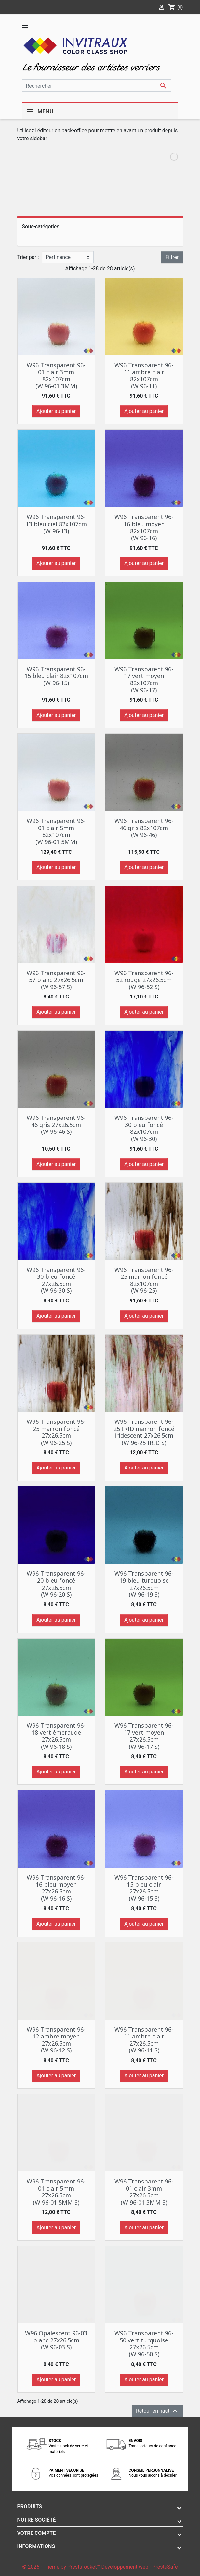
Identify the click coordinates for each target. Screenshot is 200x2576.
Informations (36, 2546)
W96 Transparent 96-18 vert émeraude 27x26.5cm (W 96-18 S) (56, 1736)
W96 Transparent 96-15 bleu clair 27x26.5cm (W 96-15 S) (143, 1887)
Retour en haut (157, 2411)
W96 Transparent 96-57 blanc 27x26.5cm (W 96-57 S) (56, 980)
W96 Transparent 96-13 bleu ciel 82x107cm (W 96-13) (56, 524)
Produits (29, 2506)
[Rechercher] (96, 85)
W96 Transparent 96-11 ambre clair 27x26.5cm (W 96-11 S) (143, 2040)
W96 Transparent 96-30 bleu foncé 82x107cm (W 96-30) (143, 1128)
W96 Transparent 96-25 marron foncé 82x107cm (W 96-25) (143, 1280)
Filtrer (172, 257)
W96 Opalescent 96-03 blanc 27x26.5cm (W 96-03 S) (56, 2340)
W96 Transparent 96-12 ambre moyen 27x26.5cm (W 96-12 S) (56, 2040)
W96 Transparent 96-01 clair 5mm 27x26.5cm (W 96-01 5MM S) (56, 2191)
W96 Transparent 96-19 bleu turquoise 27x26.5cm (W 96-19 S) (143, 1583)
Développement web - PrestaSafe (139, 2567)
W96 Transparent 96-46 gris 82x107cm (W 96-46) (143, 828)
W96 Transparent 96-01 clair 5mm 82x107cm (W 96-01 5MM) (56, 831)
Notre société (36, 2520)
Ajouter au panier (56, 411)
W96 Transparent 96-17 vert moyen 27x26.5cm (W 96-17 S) (143, 1736)
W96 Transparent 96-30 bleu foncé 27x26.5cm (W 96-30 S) (56, 1280)
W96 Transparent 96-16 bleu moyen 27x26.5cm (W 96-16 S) (56, 1887)
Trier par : (28, 257)
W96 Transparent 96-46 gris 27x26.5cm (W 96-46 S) (56, 1124)
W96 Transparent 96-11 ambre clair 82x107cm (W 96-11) (143, 375)
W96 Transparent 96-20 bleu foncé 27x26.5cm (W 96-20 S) (56, 1583)
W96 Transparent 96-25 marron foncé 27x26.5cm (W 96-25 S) (56, 1432)
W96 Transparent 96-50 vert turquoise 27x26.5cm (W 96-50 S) (143, 2343)
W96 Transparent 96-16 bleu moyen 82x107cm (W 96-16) (143, 527)
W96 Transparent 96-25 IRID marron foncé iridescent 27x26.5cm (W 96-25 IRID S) (143, 1432)
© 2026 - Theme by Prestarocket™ (61, 2567)
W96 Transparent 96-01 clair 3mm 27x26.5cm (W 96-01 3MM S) (143, 2191)
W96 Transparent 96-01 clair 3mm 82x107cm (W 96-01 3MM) (56, 375)
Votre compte (36, 2533)
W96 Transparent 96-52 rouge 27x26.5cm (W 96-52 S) (143, 980)
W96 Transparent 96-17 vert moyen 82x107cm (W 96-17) (143, 679)
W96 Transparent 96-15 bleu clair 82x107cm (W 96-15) (56, 676)
